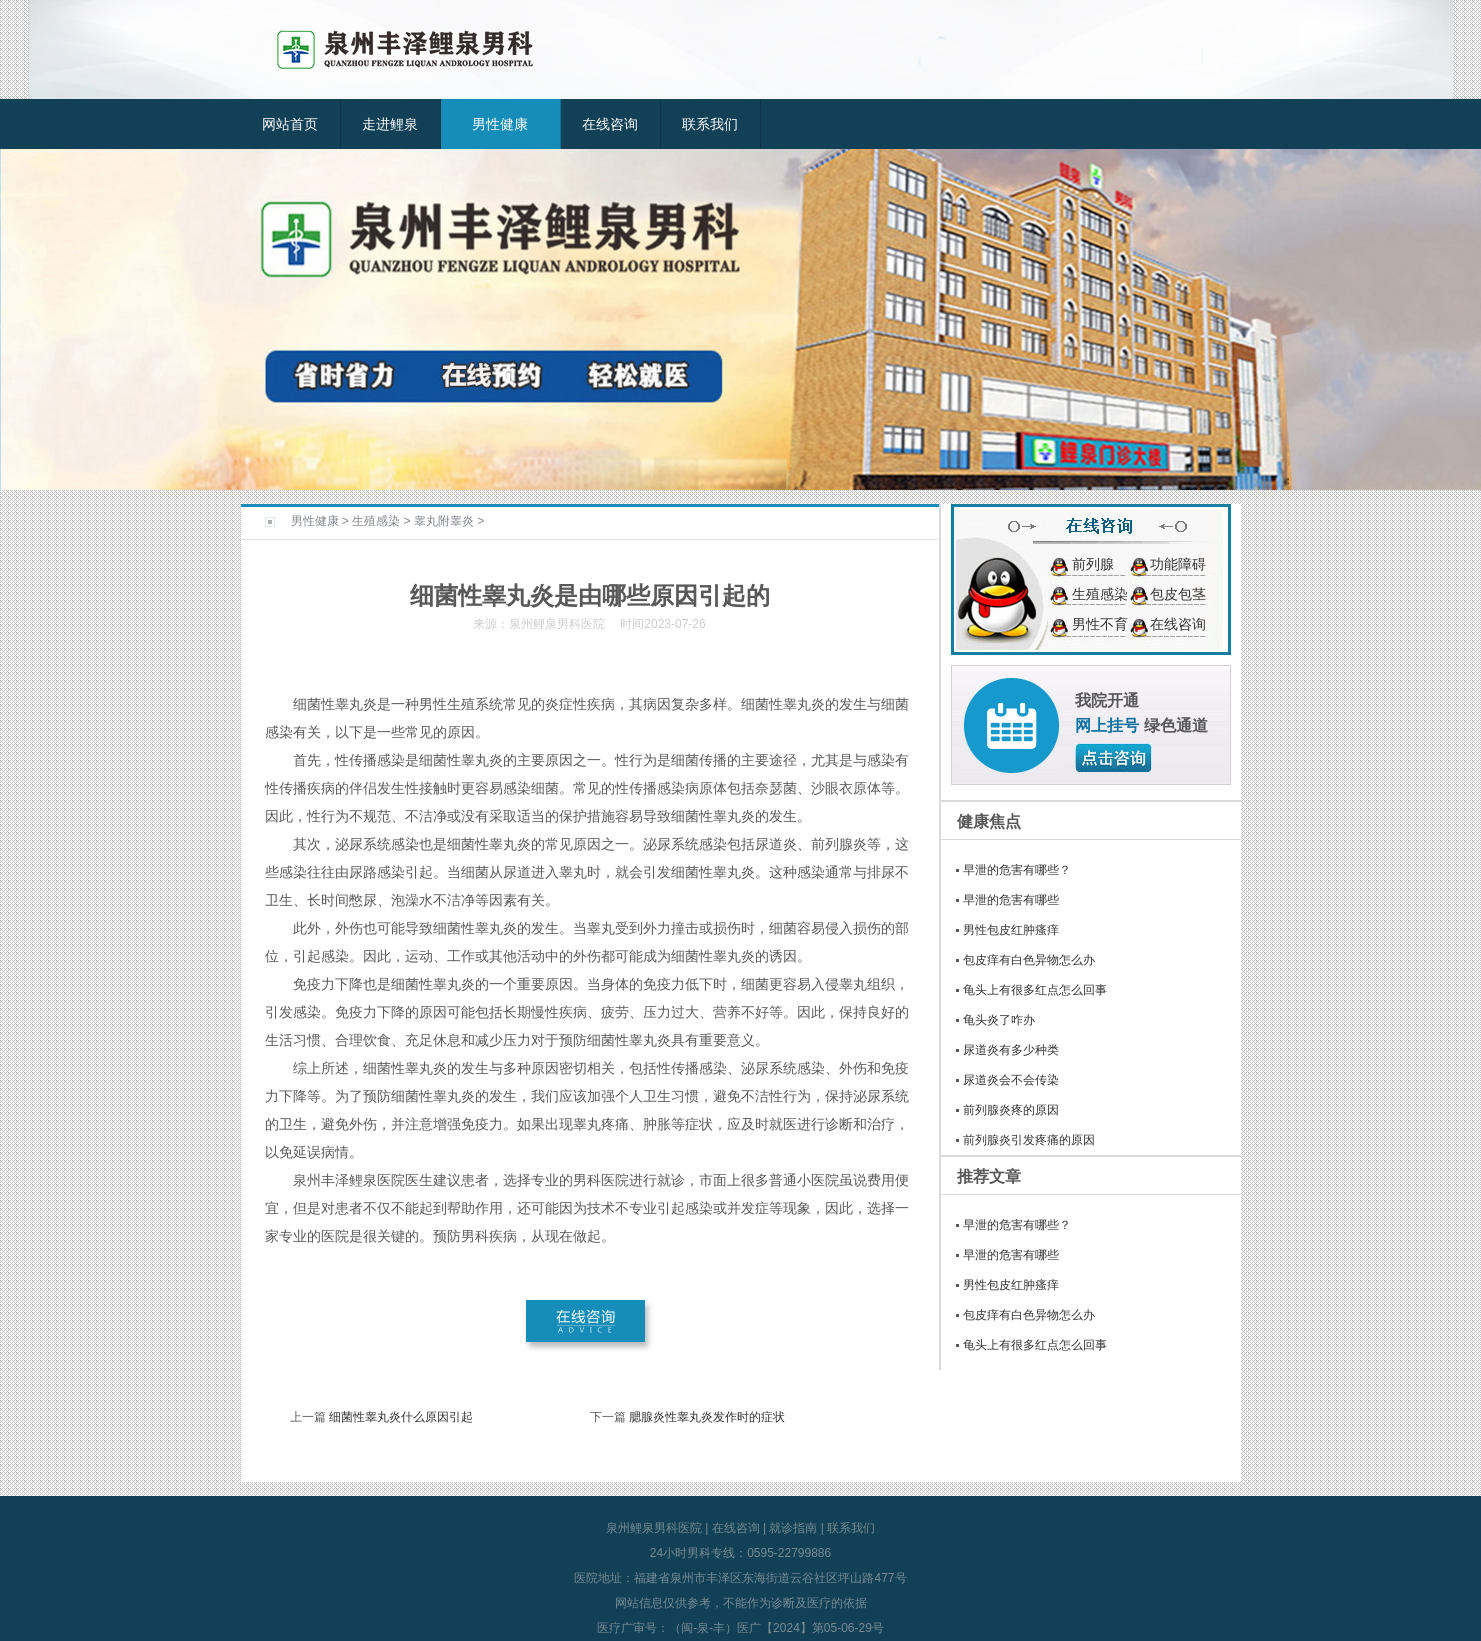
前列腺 (1093, 564)
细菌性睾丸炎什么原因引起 (401, 1417)
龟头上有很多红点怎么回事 (1035, 990)
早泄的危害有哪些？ (1017, 870)
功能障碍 (1178, 564)
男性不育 (1100, 624)
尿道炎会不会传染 (1011, 1080)
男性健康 (500, 124)
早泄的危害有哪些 (1011, 900)
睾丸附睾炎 (444, 521)
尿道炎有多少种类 (1011, 1050)
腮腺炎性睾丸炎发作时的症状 (707, 1417)
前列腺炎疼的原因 (1011, 1110)
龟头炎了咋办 (999, 1020)
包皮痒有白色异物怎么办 (1029, 960)
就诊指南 (793, 1528)
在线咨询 (610, 124)
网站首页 (290, 124)
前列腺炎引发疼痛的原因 (1029, 1140)
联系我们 (710, 124)
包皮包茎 (1178, 594)
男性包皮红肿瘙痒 (1011, 930)
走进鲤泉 (390, 124)
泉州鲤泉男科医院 (654, 1528)
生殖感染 (376, 521)
